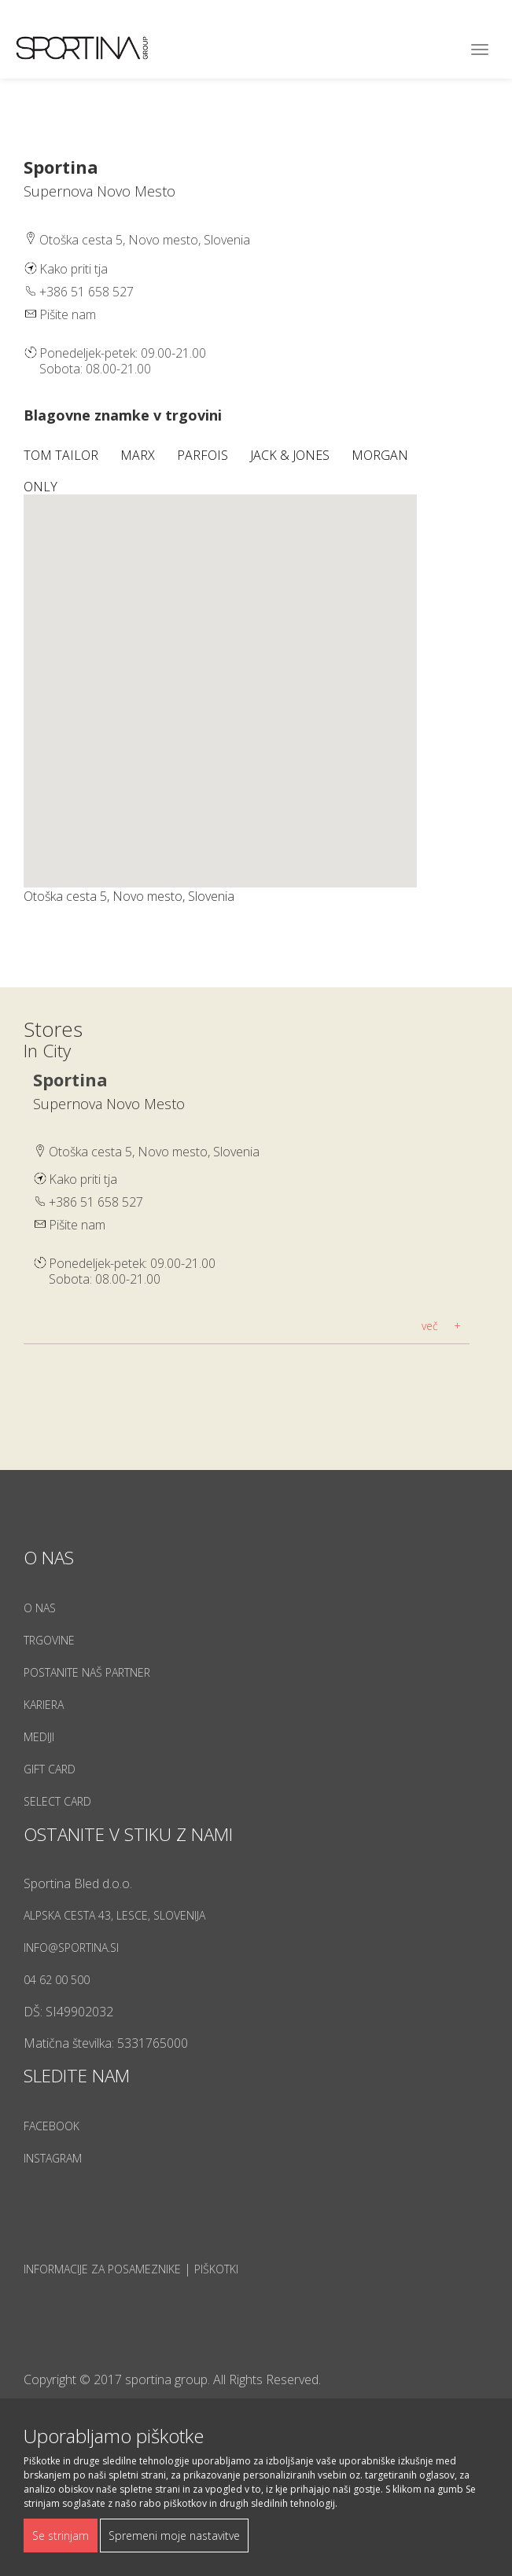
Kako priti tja (73, 269)
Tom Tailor (62, 455)
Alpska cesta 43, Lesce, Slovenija (114, 1915)
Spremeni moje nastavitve (174, 2535)
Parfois (204, 455)
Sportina (70, 1079)
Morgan (381, 455)
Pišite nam (67, 314)
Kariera (44, 1704)
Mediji (39, 1736)
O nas (40, 1607)
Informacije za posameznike (102, 2269)
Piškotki (216, 2269)
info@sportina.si (71, 1947)
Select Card (57, 1801)
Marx (139, 455)
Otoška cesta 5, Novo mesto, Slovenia (154, 1151)
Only (42, 486)
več (430, 1325)
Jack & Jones (291, 455)
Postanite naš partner (87, 1672)
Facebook (51, 2125)
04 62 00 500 (57, 1979)
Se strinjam (60, 2535)
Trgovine (49, 1640)
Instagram (53, 2158)
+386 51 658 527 (86, 291)
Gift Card (50, 1769)
